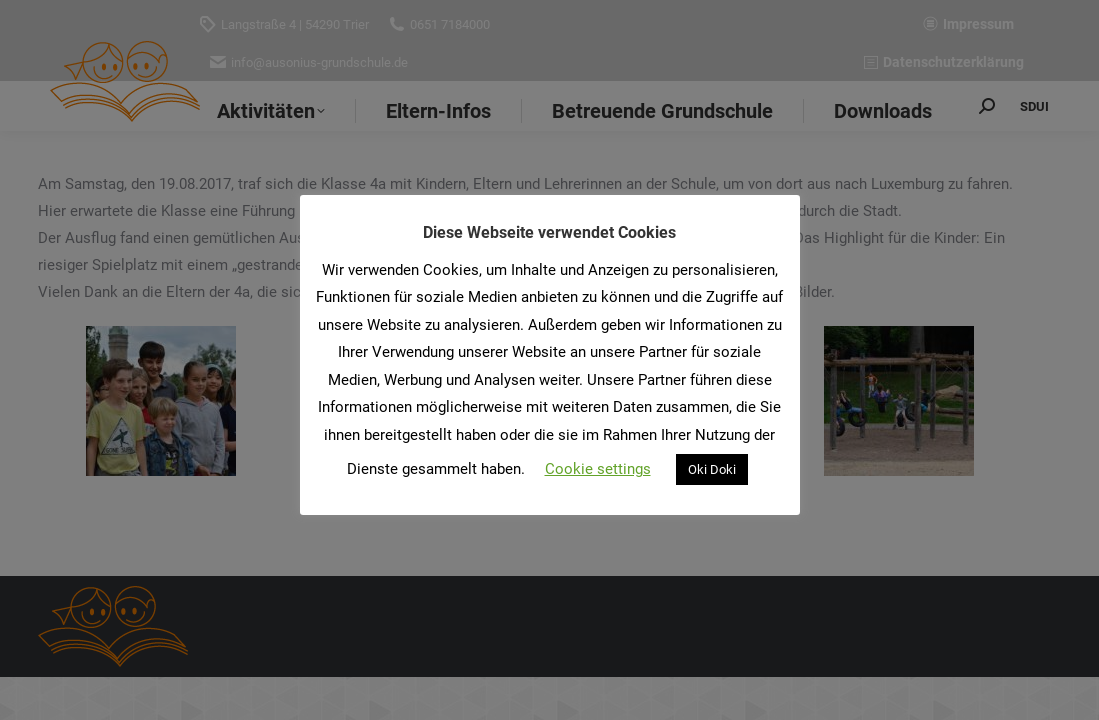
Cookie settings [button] (598, 469)
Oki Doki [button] (712, 469)
